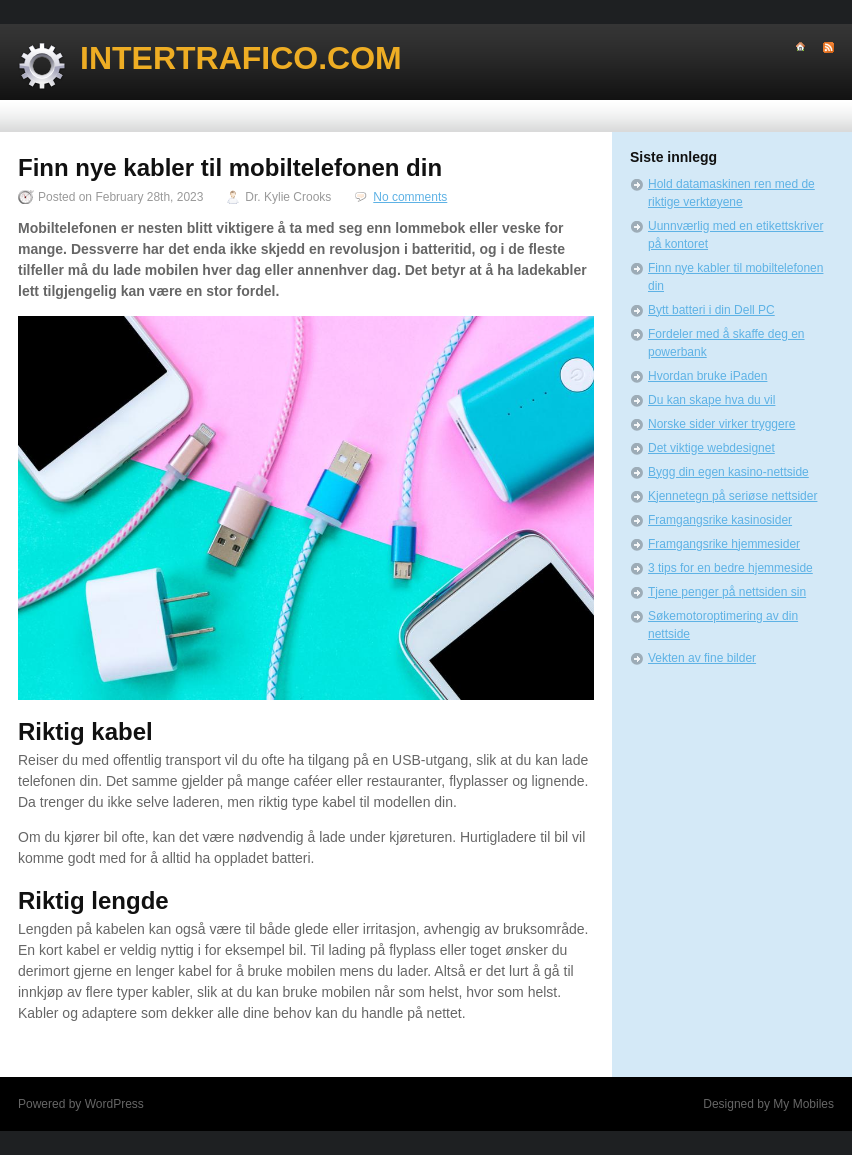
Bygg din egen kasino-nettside (728, 472)
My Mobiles (803, 1104)
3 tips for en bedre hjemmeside (730, 568)
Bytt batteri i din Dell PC (711, 310)
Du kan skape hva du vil (711, 400)
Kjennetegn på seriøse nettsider (732, 496)
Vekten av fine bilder (702, 658)
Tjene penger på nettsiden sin (727, 592)
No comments (410, 197)
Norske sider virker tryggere (721, 424)
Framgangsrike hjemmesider (724, 544)
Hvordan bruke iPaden (707, 376)
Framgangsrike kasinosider (720, 520)
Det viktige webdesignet (711, 448)
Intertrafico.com (241, 58)
